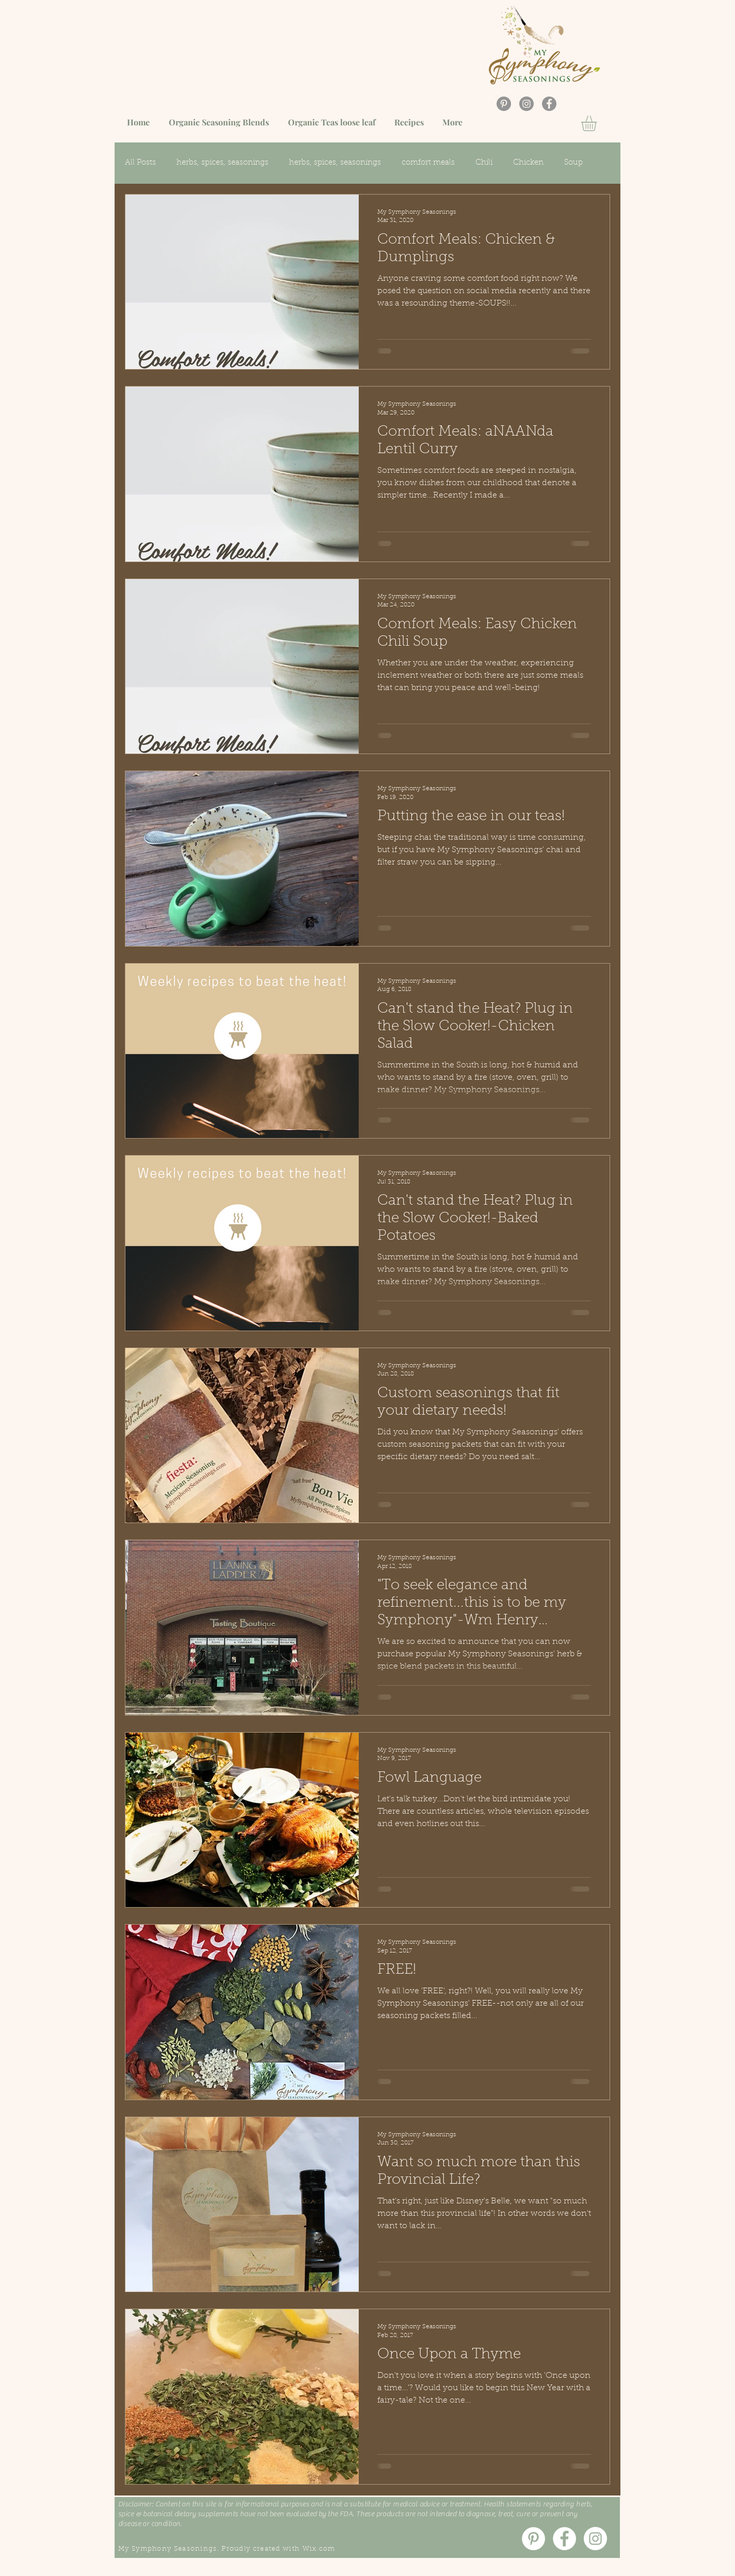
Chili (483, 163)
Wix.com (318, 2549)
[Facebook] (549, 104)
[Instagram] (526, 104)
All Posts (140, 163)
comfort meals (428, 163)
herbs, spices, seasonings (222, 163)
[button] (598, 123)
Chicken (528, 163)
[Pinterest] (504, 104)
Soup (573, 163)
